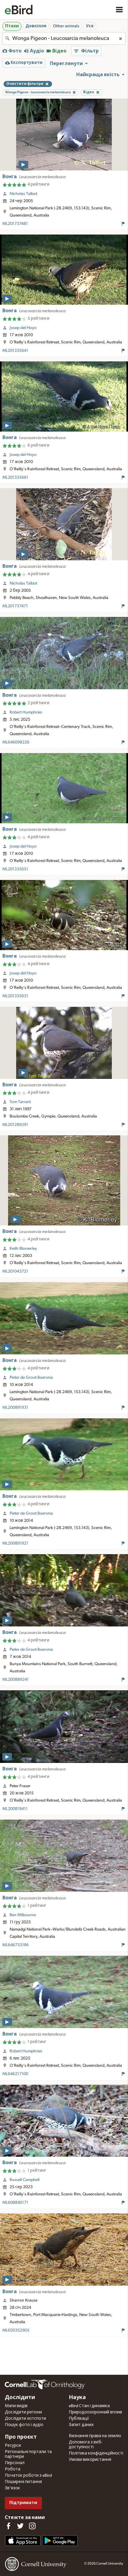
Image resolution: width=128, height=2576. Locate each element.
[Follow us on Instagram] (32, 2526)
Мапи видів (16, 2406)
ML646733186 (15, 1945)
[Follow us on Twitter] (20, 2526)
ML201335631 (15, 996)
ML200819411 (15, 1809)
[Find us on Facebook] (8, 2526)
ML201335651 (15, 869)
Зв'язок (12, 2488)
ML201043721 (15, 1271)
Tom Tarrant (20, 1102)
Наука (77, 2397)
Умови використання (90, 2460)
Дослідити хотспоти (25, 2418)
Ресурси (13, 2445)
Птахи (12, 26)
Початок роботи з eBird (28, 2475)
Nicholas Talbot (23, 194)
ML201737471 (15, 606)
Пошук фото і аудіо (24, 2425)
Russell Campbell (24, 2180)
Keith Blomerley (23, 1248)
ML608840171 (15, 2203)
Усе (90, 26)
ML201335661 (15, 477)
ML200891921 (15, 1543)
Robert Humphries (26, 712)
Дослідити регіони (23, 2412)
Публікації (79, 2418)
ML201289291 (15, 1125)
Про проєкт (21, 2437)
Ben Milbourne (23, 1915)
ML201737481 (15, 224)
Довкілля (35, 26)
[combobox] (64, 38)
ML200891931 (15, 1407)
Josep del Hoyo (23, 328)
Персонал (15, 2463)
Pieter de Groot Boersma (31, 1377)
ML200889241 (15, 1679)
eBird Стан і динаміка (89, 2406)
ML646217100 (15, 2074)
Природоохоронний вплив (95, 2412)
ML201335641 (15, 351)
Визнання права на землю (95, 2436)
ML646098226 (15, 742)
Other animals (66, 26)
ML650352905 (15, 2330)
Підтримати (23, 2502)
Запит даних (81, 2425)
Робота (12, 2469)
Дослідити (20, 2397)
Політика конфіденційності (96, 2453)
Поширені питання (23, 2482)
